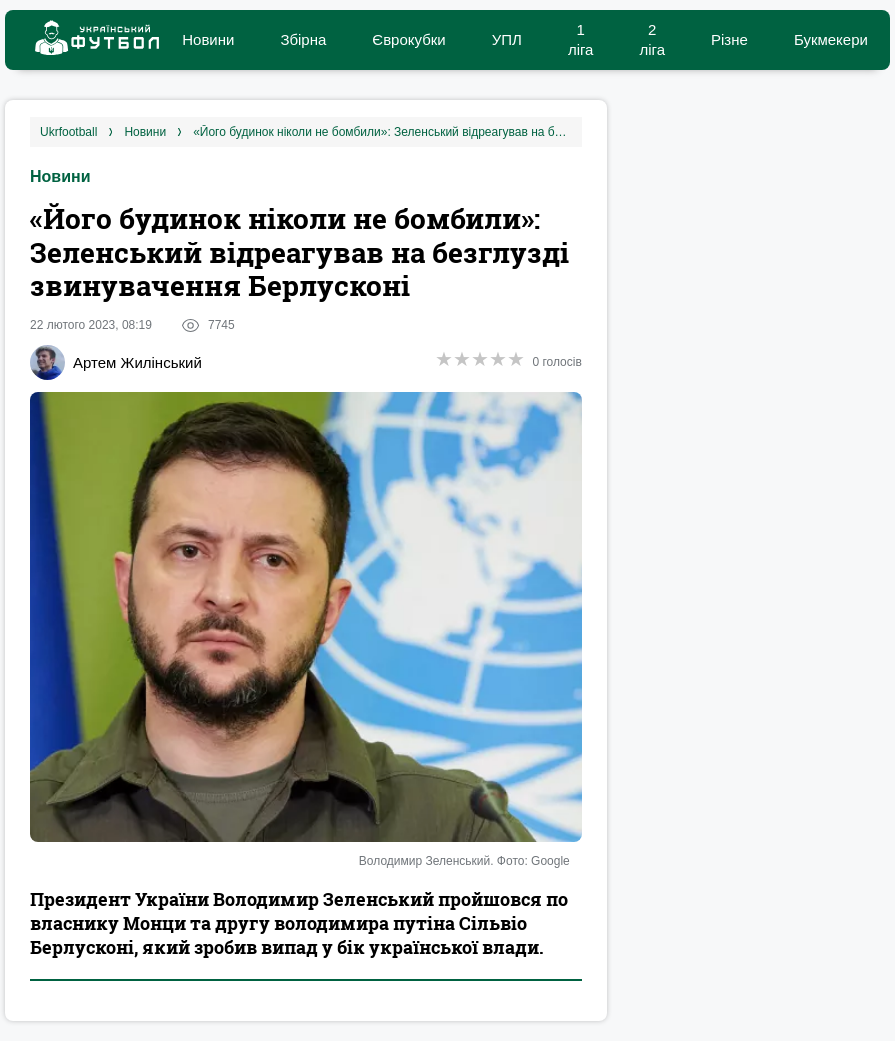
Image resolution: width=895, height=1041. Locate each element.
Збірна (303, 39)
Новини (208, 39)
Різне (729, 39)
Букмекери (831, 39)
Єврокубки (408, 39)
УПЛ (507, 39)
